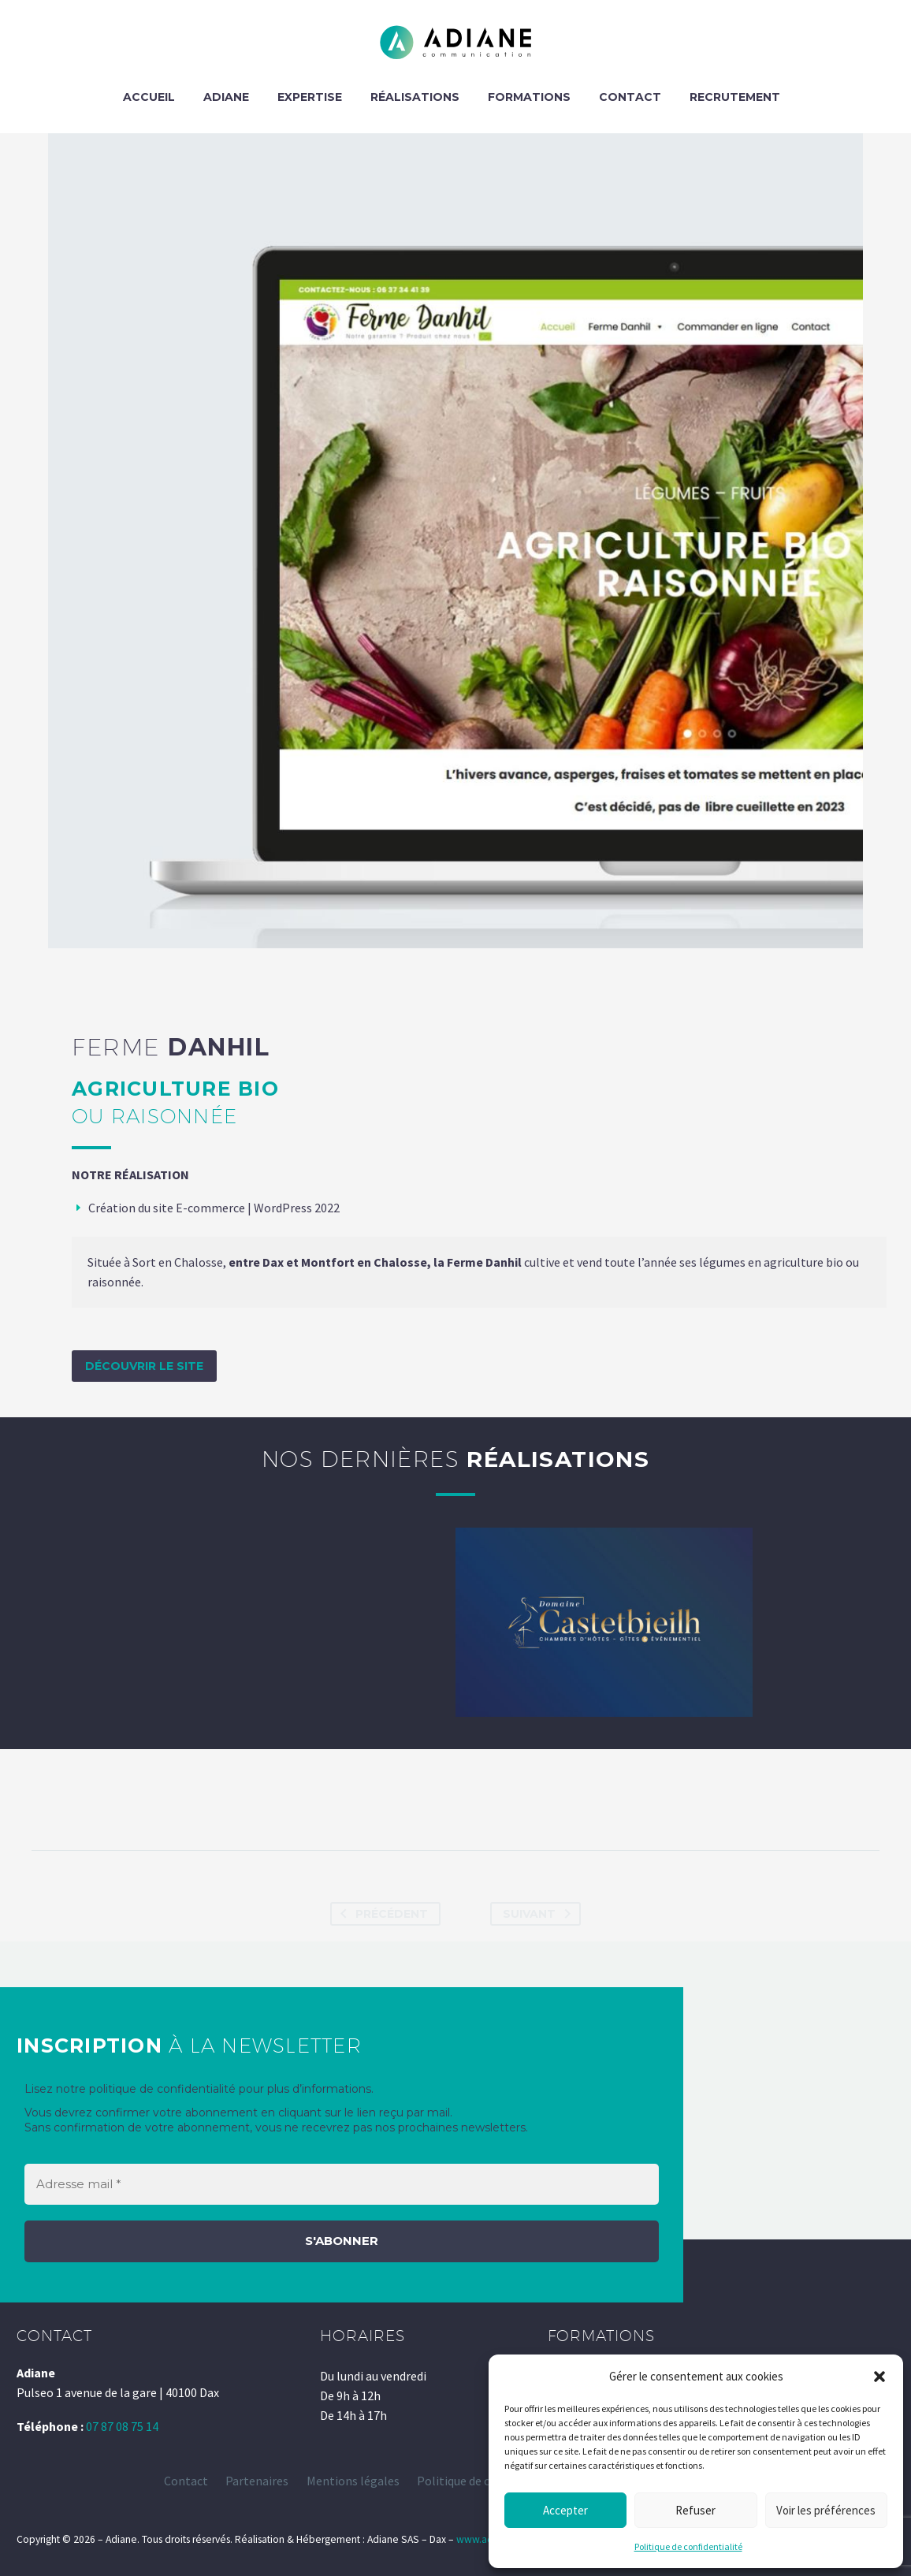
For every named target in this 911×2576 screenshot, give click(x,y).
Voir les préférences (826, 2510)
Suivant (540, 1914)
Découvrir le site (144, 1366)
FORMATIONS (529, 97)
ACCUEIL (149, 97)
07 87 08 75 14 (122, 2426)
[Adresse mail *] (341, 2185)
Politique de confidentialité (688, 2546)
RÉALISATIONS (414, 97)
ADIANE (226, 97)
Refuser (695, 2510)
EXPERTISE (309, 97)
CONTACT (630, 97)
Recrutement (735, 97)
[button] (879, 2376)
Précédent (381, 1914)
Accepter (565, 2510)
